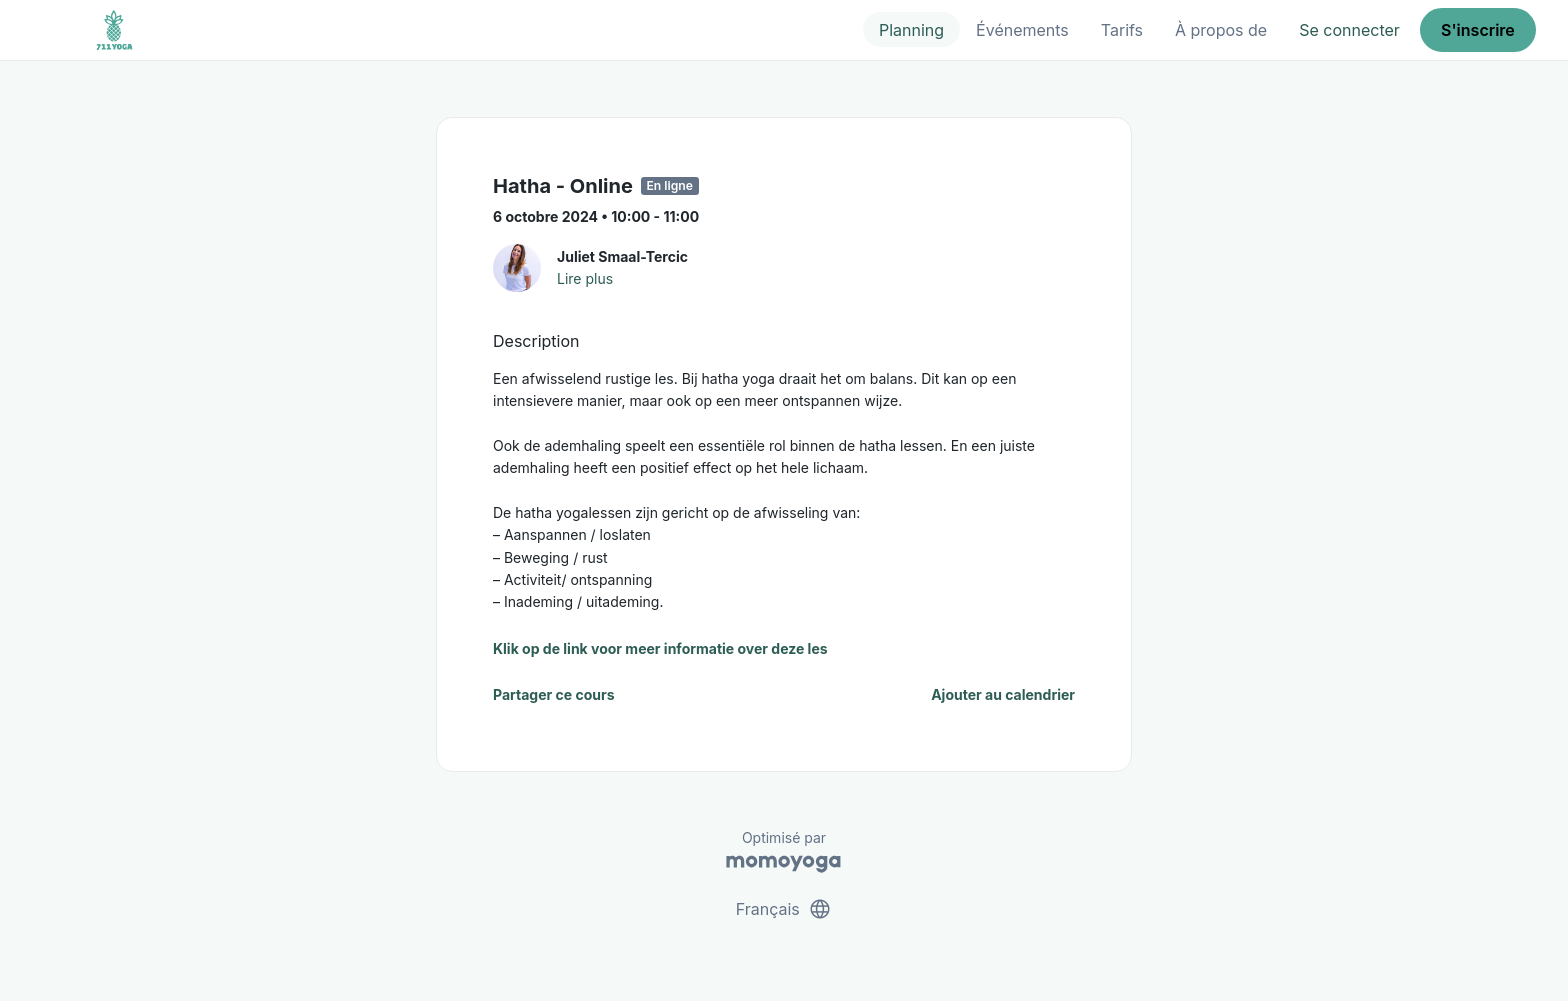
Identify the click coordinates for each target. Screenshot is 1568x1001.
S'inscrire (1478, 30)
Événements (1022, 30)
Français (784, 909)
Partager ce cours (554, 694)
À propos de (1221, 30)
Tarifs (1122, 30)
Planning (911, 30)
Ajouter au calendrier (1003, 694)
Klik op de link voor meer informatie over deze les (660, 648)
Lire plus (585, 278)
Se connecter (1349, 30)
